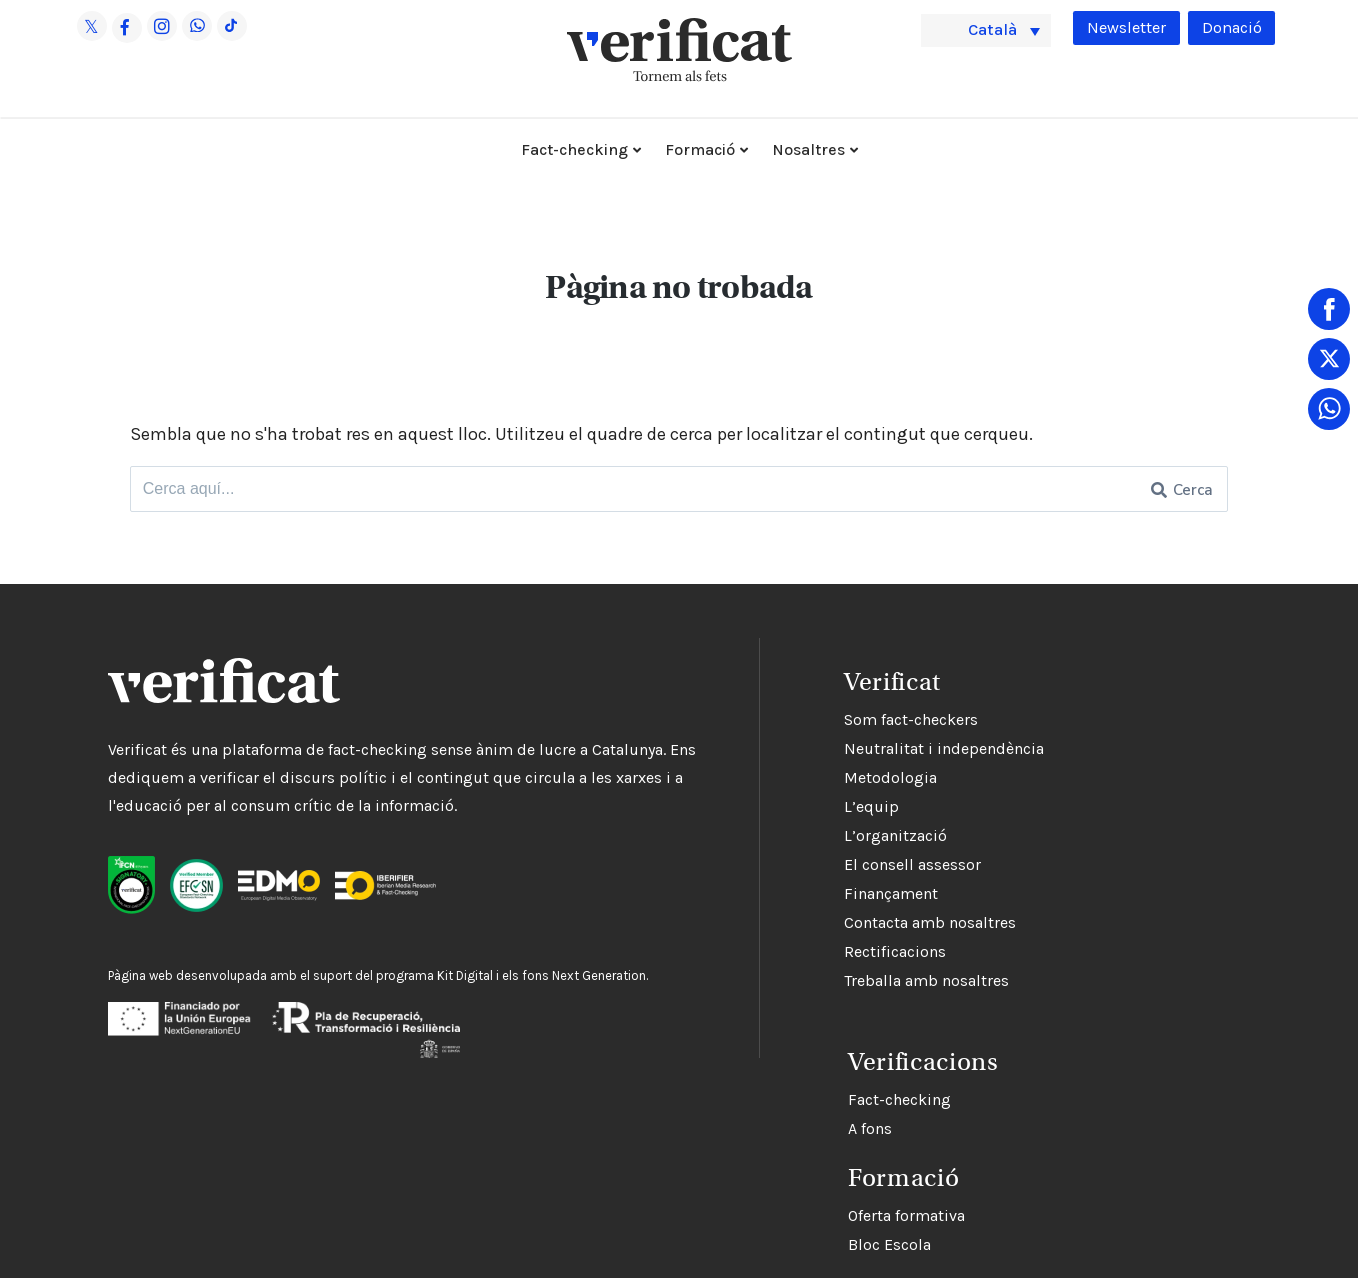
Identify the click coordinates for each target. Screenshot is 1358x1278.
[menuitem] (986, 29)
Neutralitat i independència (822, 749)
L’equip (749, 807)
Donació (1229, 28)
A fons (744, 1121)
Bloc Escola (763, 1237)
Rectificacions (773, 952)
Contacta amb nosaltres (808, 923)
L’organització (773, 836)
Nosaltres (808, 149)
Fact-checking (574, 149)
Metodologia (768, 778)
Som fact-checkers (789, 720)
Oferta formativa (780, 1208)
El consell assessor (790, 865)
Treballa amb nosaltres (804, 981)
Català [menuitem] (997, 29)
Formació (700, 149)
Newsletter (1118, 28)
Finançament (769, 894)
